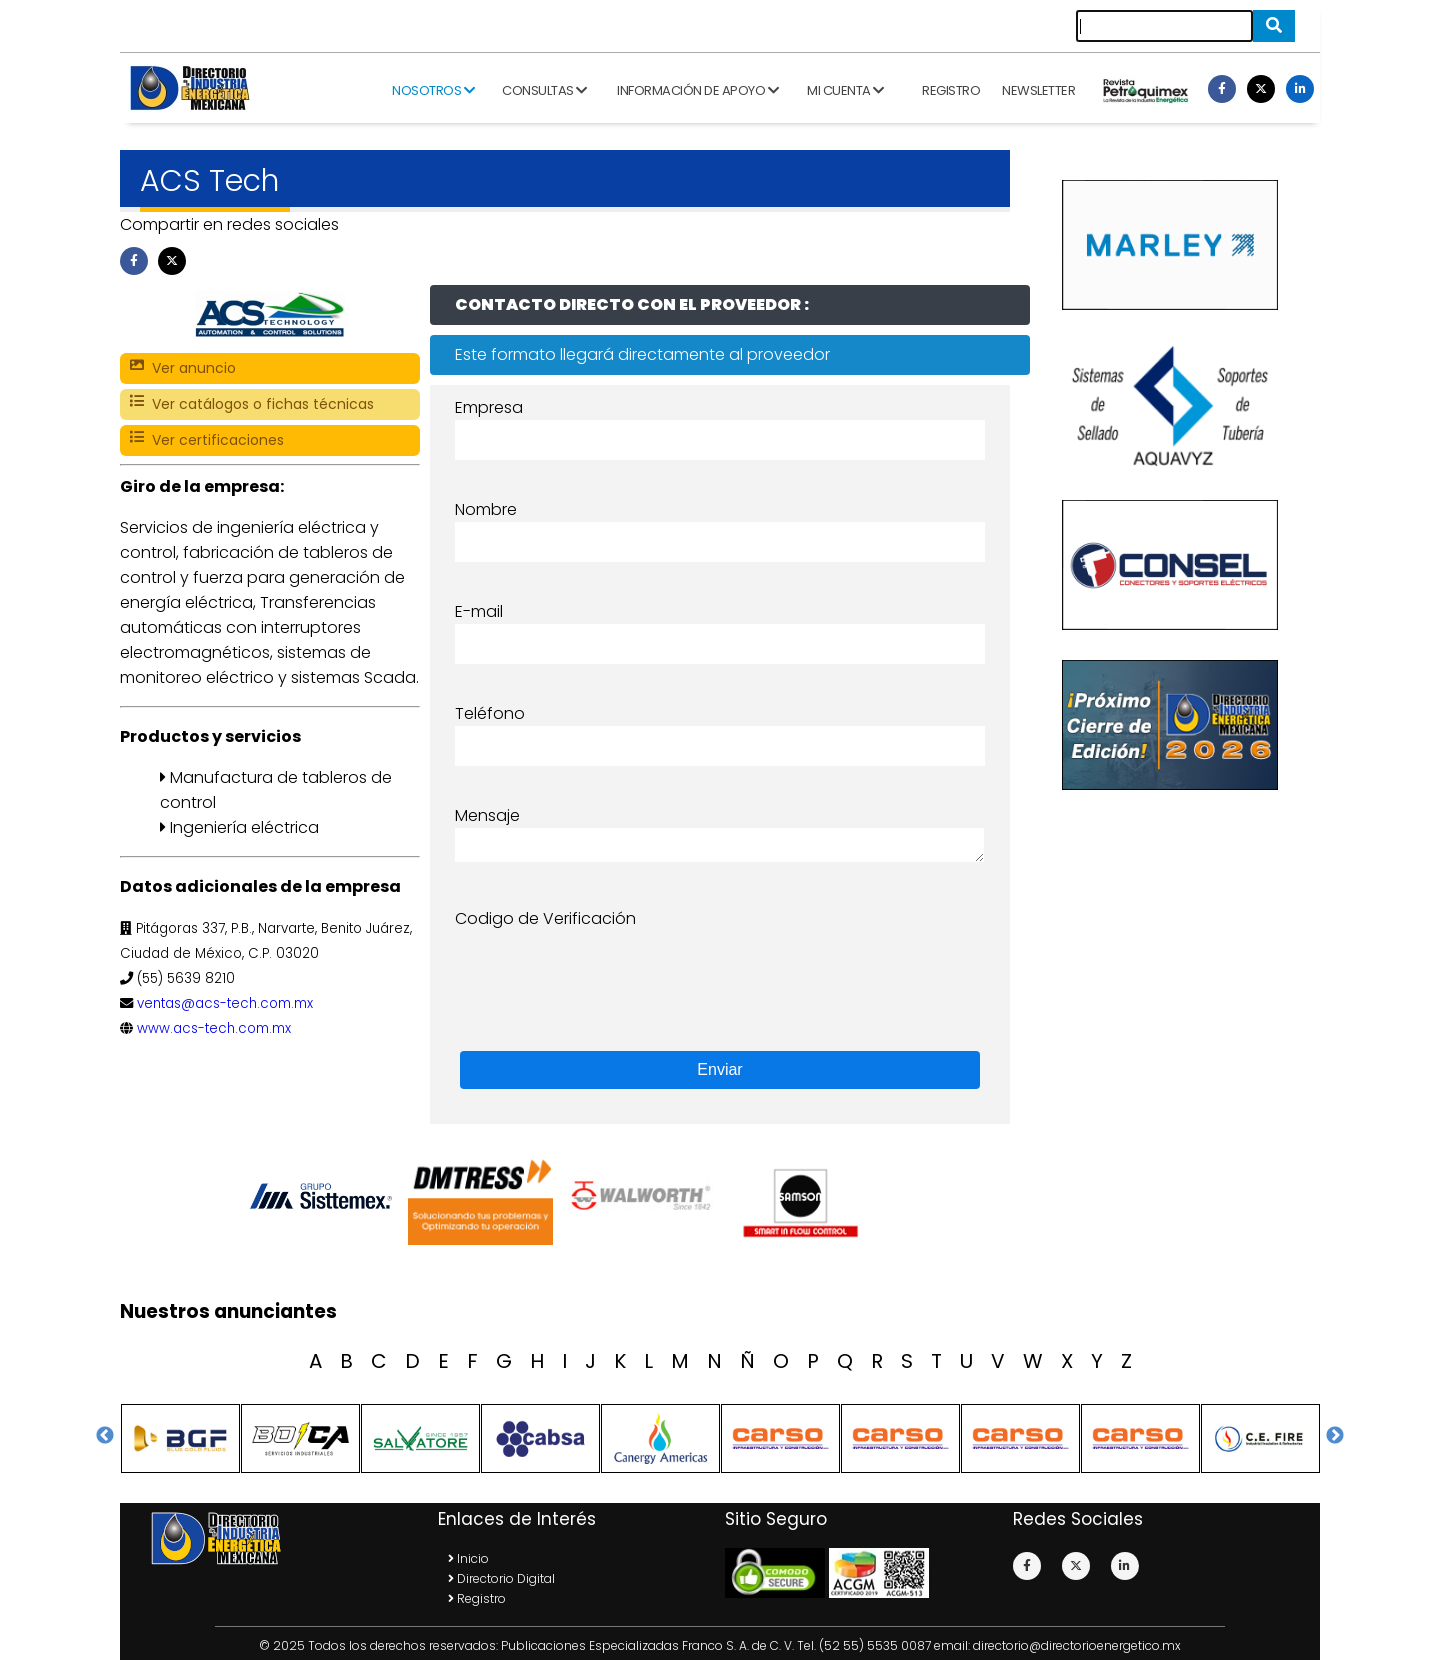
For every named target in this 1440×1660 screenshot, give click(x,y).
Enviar (719, 1069)
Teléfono (490, 713)
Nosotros (433, 90)
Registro (951, 90)
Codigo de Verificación (545, 918)
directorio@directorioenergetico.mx (1077, 1645)
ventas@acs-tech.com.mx (225, 1003)
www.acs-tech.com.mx (214, 1028)
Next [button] (1335, 1436)
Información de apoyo (697, 90)
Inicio (468, 1558)
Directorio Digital (501, 1578)
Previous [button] (105, 1436)
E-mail (479, 611)
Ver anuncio (183, 368)
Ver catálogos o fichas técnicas (252, 404)
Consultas (544, 90)
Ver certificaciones (207, 440)
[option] (325, 1196)
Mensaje (487, 815)
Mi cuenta (845, 90)
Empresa (489, 407)
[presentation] (607, 970)
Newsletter (1038, 90)
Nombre (486, 509)
